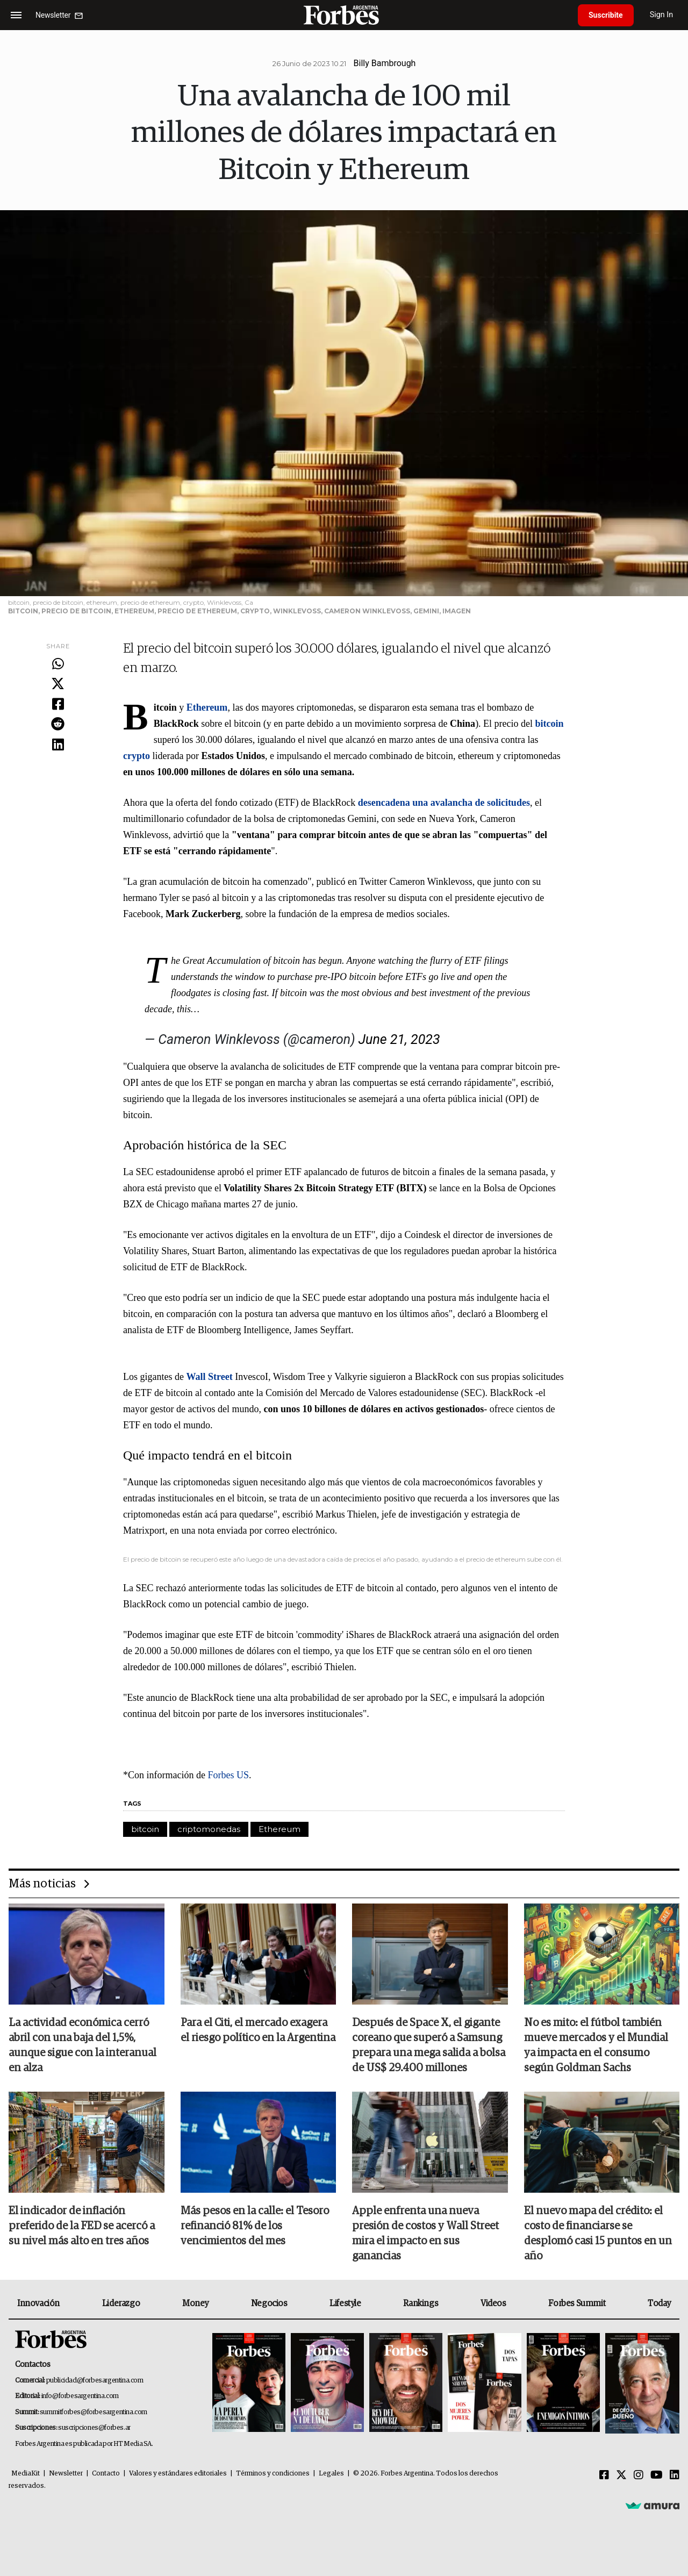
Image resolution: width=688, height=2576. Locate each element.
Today (659, 2303)
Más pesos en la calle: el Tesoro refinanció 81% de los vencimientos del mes (255, 2226)
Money (195, 2303)
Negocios (269, 2303)
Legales (331, 2473)
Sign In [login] (661, 14)
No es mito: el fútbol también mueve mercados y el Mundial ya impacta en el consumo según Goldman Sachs (596, 2045)
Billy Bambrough (385, 63)
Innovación (38, 2303)
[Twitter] (621, 2475)
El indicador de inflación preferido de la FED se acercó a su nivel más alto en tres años (82, 2226)
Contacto (106, 2473)
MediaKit (25, 2473)
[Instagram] (638, 2475)
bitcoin (145, 1829)
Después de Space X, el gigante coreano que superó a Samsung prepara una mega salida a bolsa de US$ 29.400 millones (428, 2045)
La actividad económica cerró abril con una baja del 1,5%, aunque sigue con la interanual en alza (82, 2045)
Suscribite (606, 15)
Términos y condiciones (273, 2473)
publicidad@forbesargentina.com (95, 2380)
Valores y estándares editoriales (178, 2473)
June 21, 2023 (399, 1039)
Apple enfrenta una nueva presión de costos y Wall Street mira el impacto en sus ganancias (425, 2234)
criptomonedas (208, 1829)
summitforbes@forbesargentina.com (93, 2412)
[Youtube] (656, 2475)
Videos (493, 2303)
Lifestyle (345, 2303)
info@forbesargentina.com (80, 2396)
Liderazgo (121, 2303)
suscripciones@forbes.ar (94, 2427)
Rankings (420, 2303)
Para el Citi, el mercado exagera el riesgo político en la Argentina (258, 2030)
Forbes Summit (576, 2303)
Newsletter (66, 2473)
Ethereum (279, 1829)
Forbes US (228, 1775)
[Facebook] (604, 2475)
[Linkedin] (674, 2475)
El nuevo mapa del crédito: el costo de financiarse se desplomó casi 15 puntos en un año (598, 2234)
